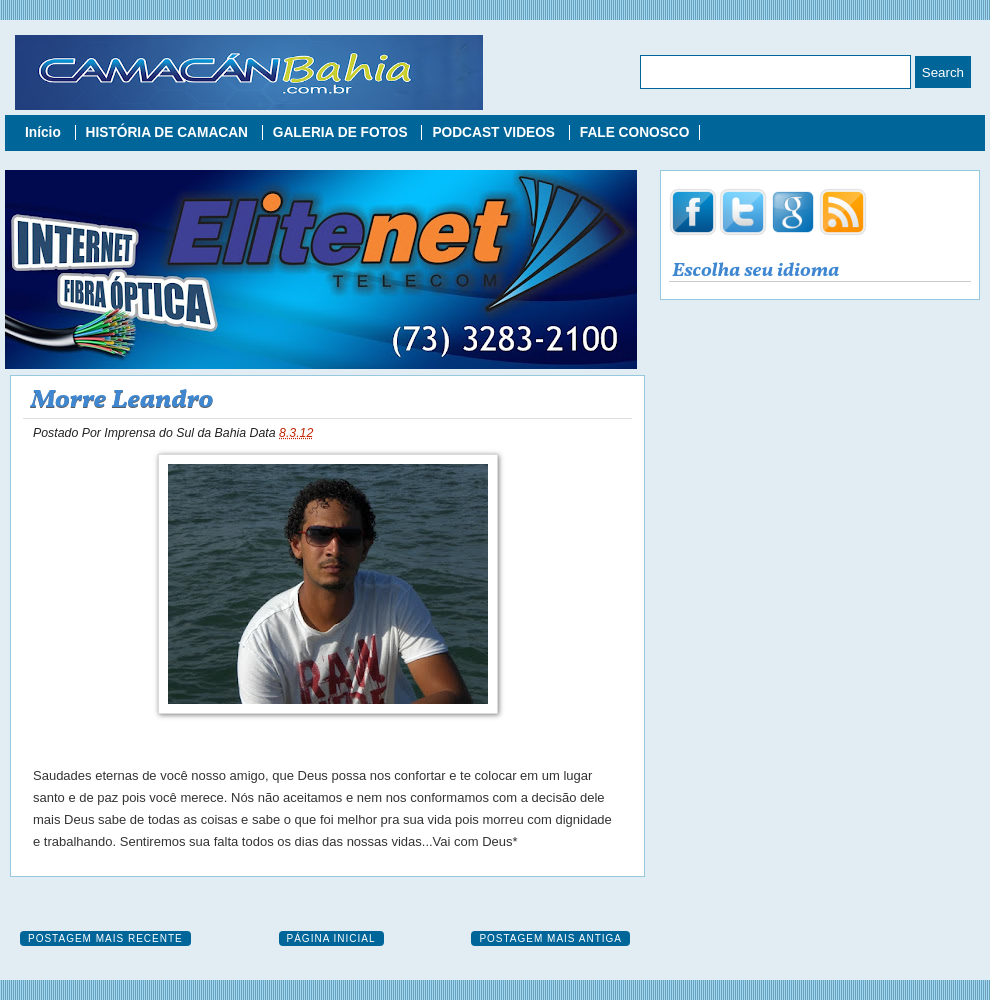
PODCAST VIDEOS (495, 132)
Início (45, 132)
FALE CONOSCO (635, 132)
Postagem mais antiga (550, 938)
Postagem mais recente (105, 938)
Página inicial (331, 938)
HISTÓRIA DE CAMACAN (169, 132)
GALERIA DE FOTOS (342, 132)
